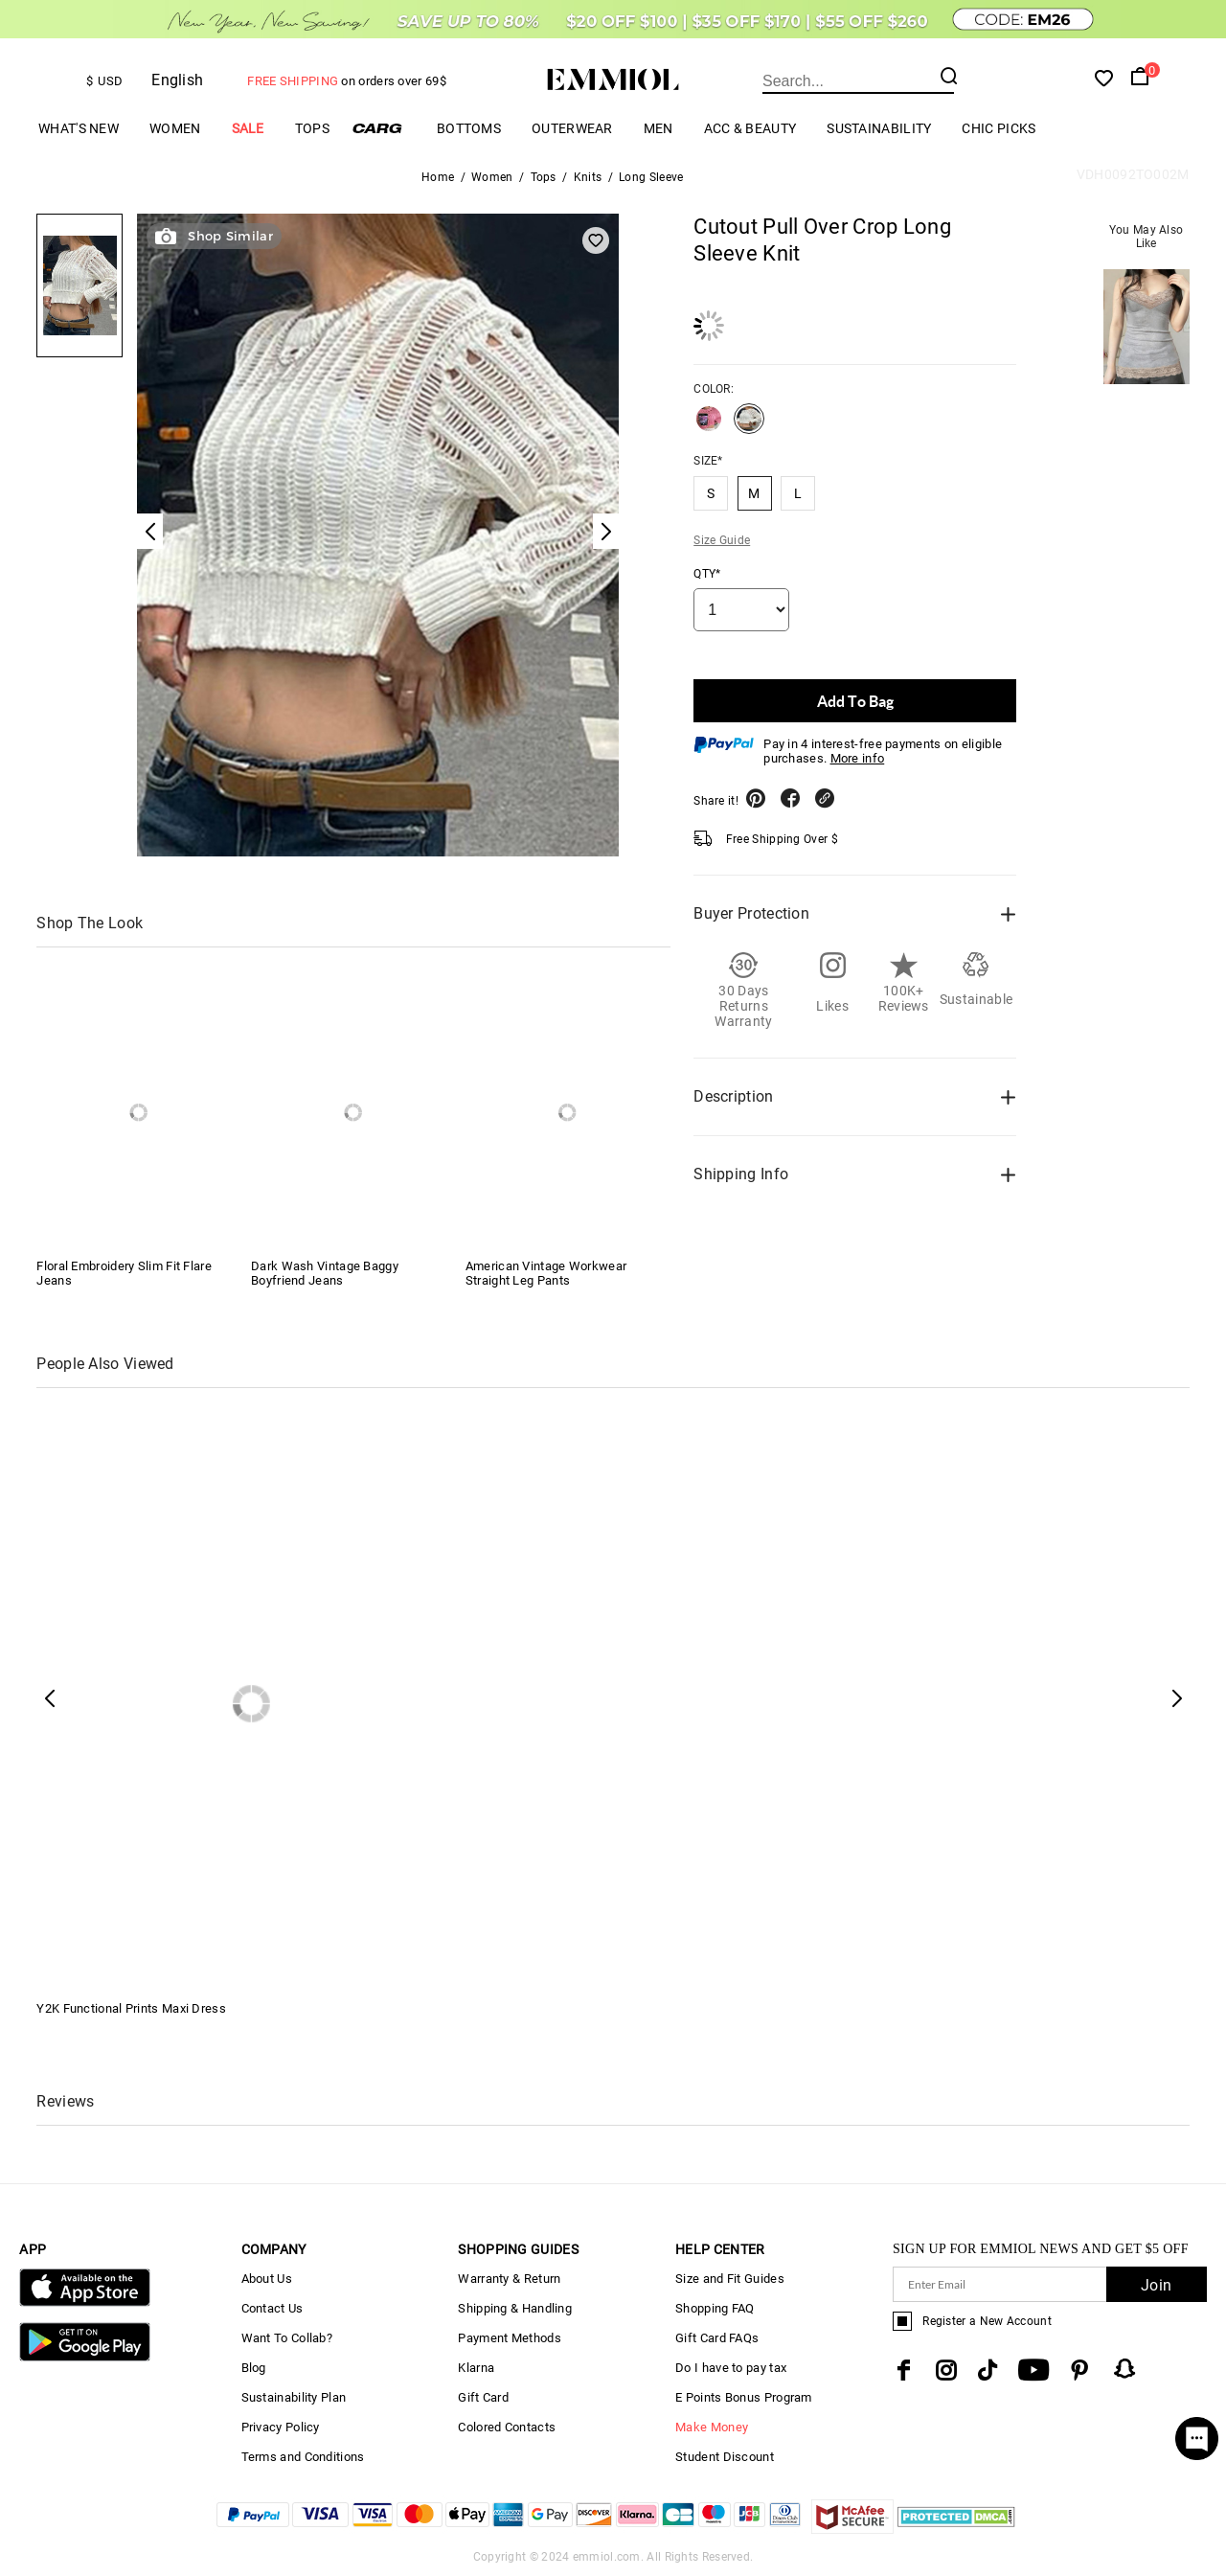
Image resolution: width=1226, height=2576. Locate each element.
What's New (78, 128)
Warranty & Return (509, 2278)
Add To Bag (855, 701)
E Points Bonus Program (743, 2397)
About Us (266, 2278)
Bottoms (469, 128)
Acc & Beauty (750, 128)
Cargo (383, 128)
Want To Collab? (287, 2338)
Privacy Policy (280, 2427)
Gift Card (483, 2397)
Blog (253, 2367)
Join (1156, 2285)
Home (437, 177)
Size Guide (721, 540)
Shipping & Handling (515, 2308)
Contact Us (272, 2308)
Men (658, 128)
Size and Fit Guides (729, 2278)
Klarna (476, 2367)
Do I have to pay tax (730, 2367)
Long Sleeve (651, 177)
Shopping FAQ (715, 2308)
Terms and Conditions (303, 2457)
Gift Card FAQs (717, 2338)
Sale (248, 128)
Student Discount (724, 2457)
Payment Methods (509, 2338)
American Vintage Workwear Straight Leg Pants (546, 1273)
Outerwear (572, 128)
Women (175, 128)
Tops (312, 128)
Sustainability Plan (294, 2397)
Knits (588, 177)
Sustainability (879, 128)
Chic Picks (998, 128)
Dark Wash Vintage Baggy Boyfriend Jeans (324, 1273)
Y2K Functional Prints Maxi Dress (131, 2008)
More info (857, 758)
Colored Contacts (507, 2427)
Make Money (711, 2427)
